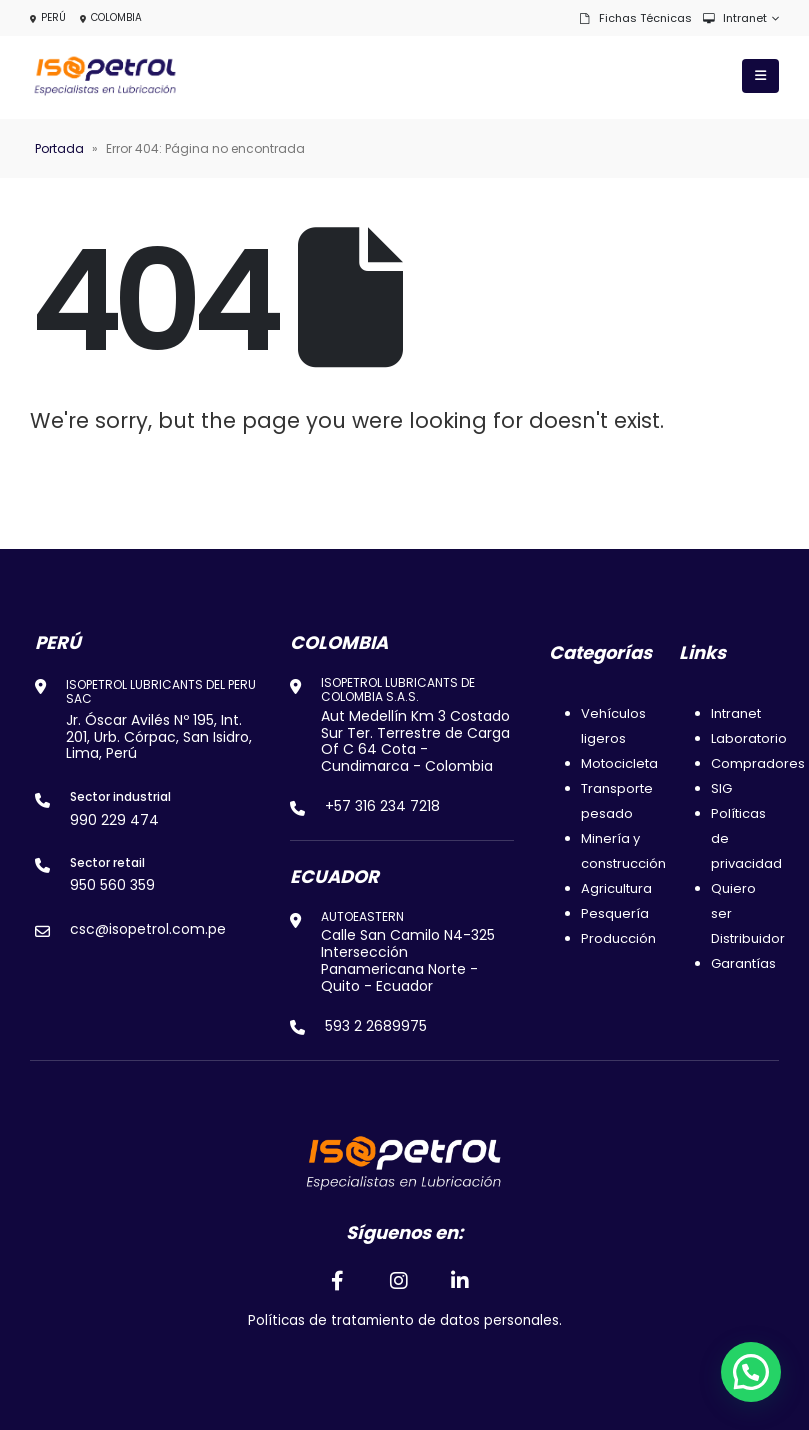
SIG (721, 788)
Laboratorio (749, 738)
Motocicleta (619, 763)
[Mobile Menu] (760, 76)
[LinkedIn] (460, 1280)
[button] (751, 1372)
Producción (618, 938)
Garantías (743, 963)
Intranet (734, 18)
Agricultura (616, 888)
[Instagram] (399, 1280)
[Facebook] (338, 1280)
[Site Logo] (105, 76)
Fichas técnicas (635, 18)
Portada (59, 148)
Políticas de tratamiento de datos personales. (405, 1320)
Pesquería (615, 913)
